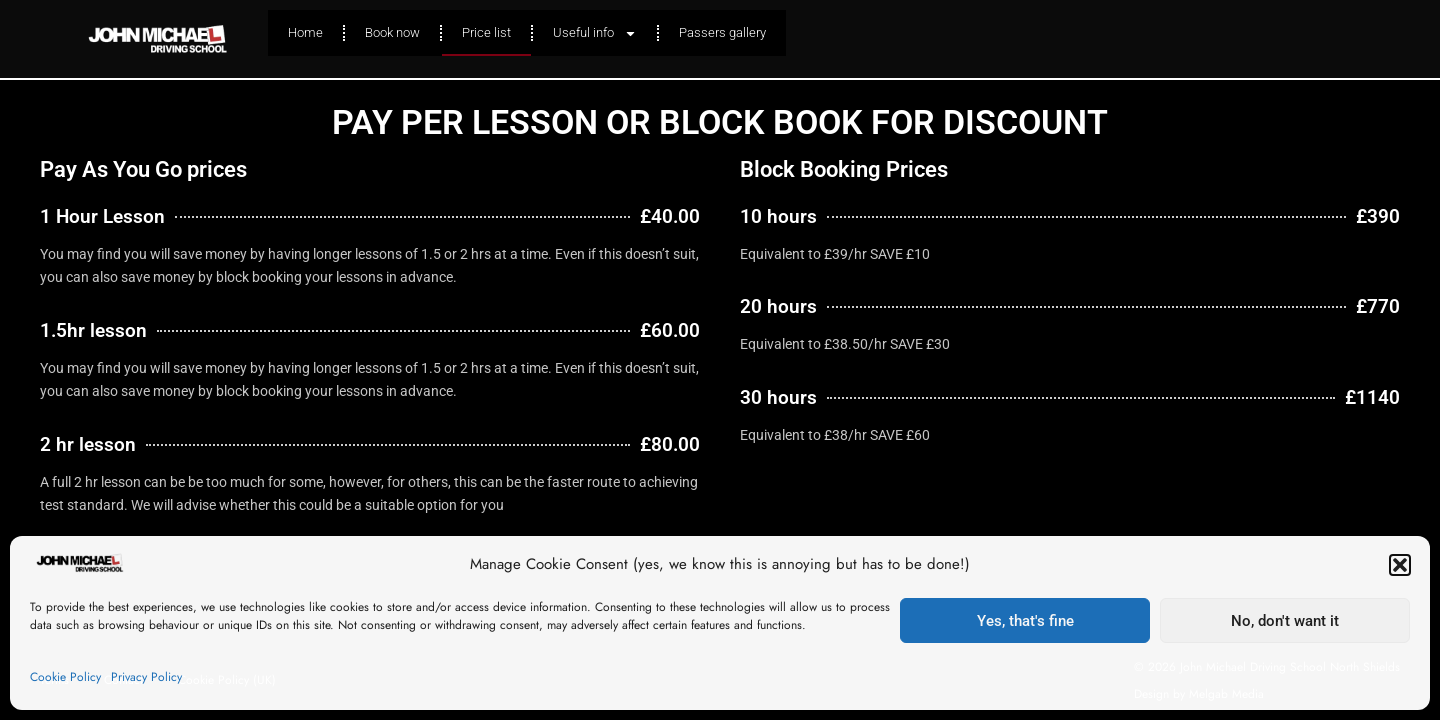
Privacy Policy (146, 677)
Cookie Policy (65, 677)
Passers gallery (722, 32)
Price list (486, 32)
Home (305, 32)
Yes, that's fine (1025, 621)
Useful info (595, 33)
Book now (392, 32)
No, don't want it (1285, 621)
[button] (1400, 565)
